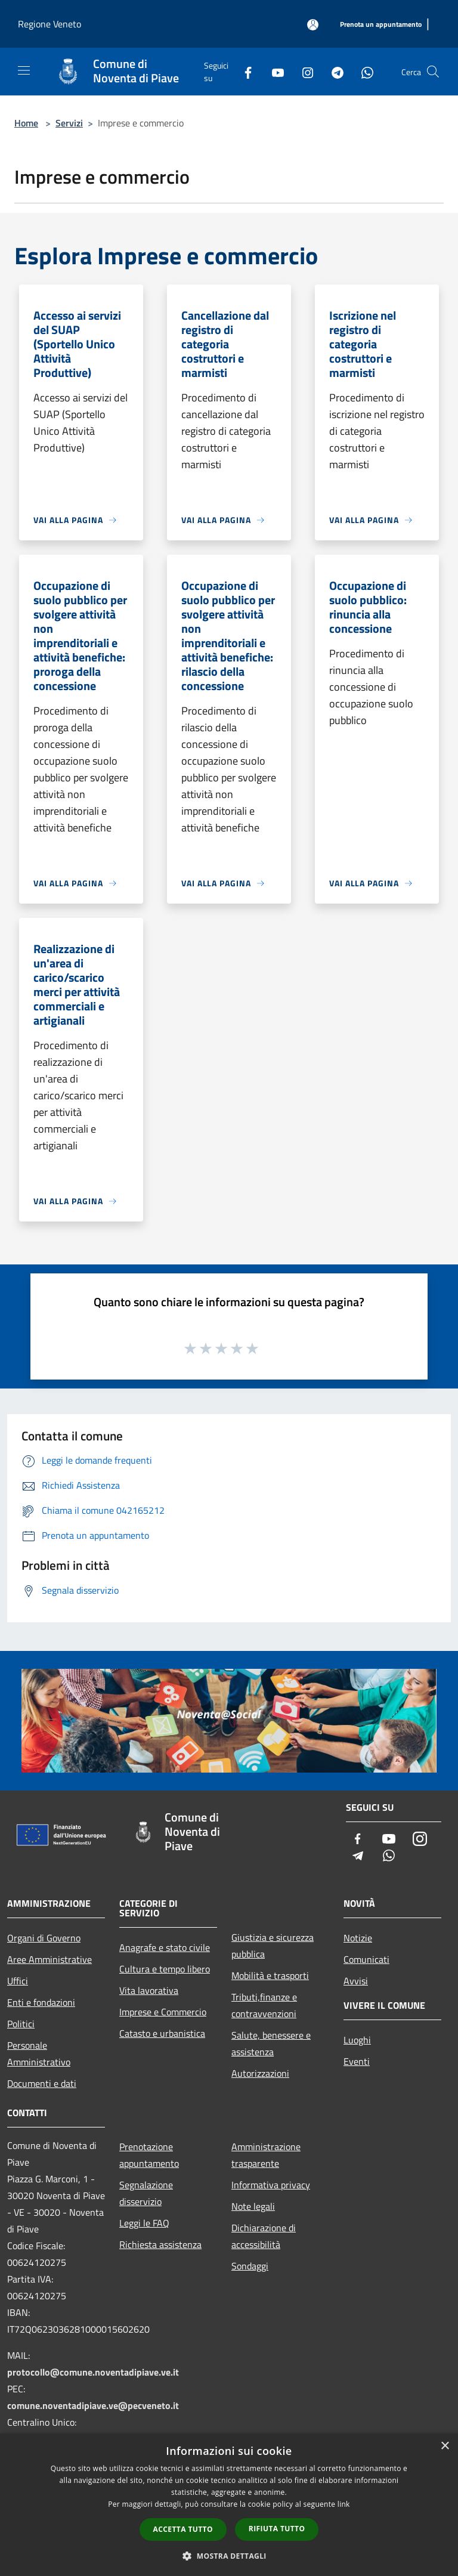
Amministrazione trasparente (266, 2154)
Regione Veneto (49, 24)
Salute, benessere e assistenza (271, 2043)
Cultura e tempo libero (164, 1969)
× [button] (444, 2446)
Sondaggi (249, 2266)
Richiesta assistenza (160, 2244)
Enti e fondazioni (41, 2002)
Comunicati (366, 1959)
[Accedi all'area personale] (312, 24)
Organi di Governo (44, 1938)
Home (26, 123)
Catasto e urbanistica (162, 2033)
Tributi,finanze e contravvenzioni (264, 2005)
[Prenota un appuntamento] (381, 24)
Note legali (253, 2206)
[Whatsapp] (363, 71)
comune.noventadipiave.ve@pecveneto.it (93, 2405)
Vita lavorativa (148, 1990)
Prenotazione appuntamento (149, 2154)
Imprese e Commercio (162, 2012)
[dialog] (229, 2504)
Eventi (357, 2061)
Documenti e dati (41, 2083)
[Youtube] (273, 71)
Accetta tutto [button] (183, 2529)
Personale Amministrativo (38, 2053)
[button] (229, 2556)
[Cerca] (433, 71)
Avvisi (356, 1981)
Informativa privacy (270, 2185)
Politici (21, 2024)
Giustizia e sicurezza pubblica (272, 1945)
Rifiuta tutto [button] (277, 2529)
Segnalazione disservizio (146, 2193)
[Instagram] (303, 71)
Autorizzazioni (260, 2073)
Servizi (69, 123)
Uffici (17, 1981)
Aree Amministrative (49, 1959)
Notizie (358, 1938)
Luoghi (357, 2040)
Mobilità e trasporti (270, 1975)
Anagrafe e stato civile (164, 1947)
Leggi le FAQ (144, 2223)
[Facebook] (243, 71)
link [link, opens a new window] (344, 2504)
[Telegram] (333, 71)
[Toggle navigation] (24, 70)
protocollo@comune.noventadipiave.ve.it (93, 2372)
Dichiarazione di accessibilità (263, 2236)
